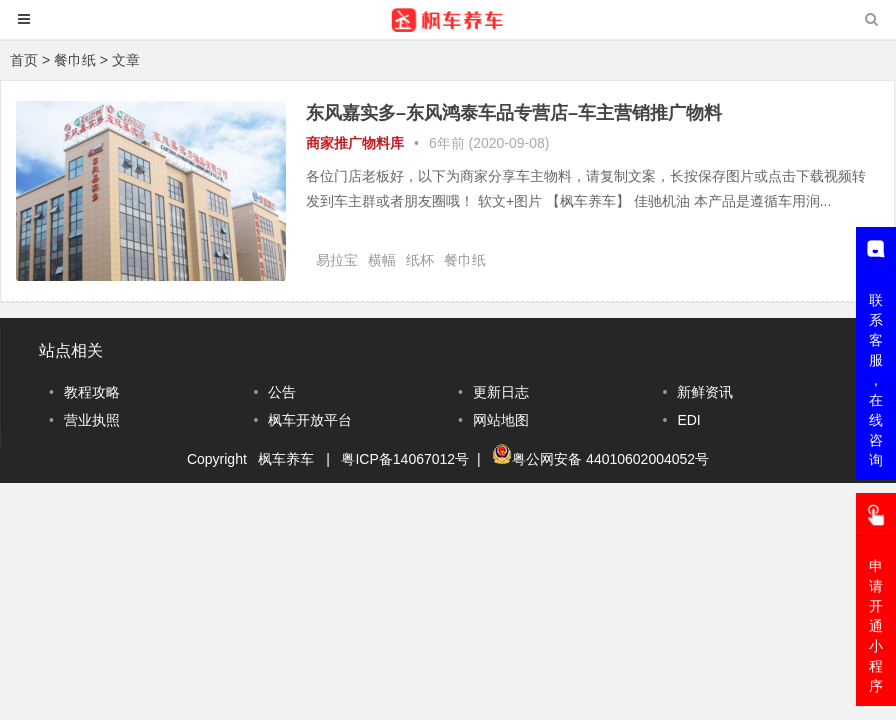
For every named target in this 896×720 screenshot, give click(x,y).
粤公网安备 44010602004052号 (610, 459)
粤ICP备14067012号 (405, 459)
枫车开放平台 (310, 420)
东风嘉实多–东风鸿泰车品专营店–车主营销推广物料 (514, 113)
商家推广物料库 (355, 143)
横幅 (382, 260)
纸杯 (420, 260)
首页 (24, 60)
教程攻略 (92, 392)
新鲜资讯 (705, 392)
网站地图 (501, 420)
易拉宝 (337, 260)
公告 (282, 392)
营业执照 (92, 420)
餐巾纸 (465, 260)
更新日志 (501, 392)
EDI (688, 420)
